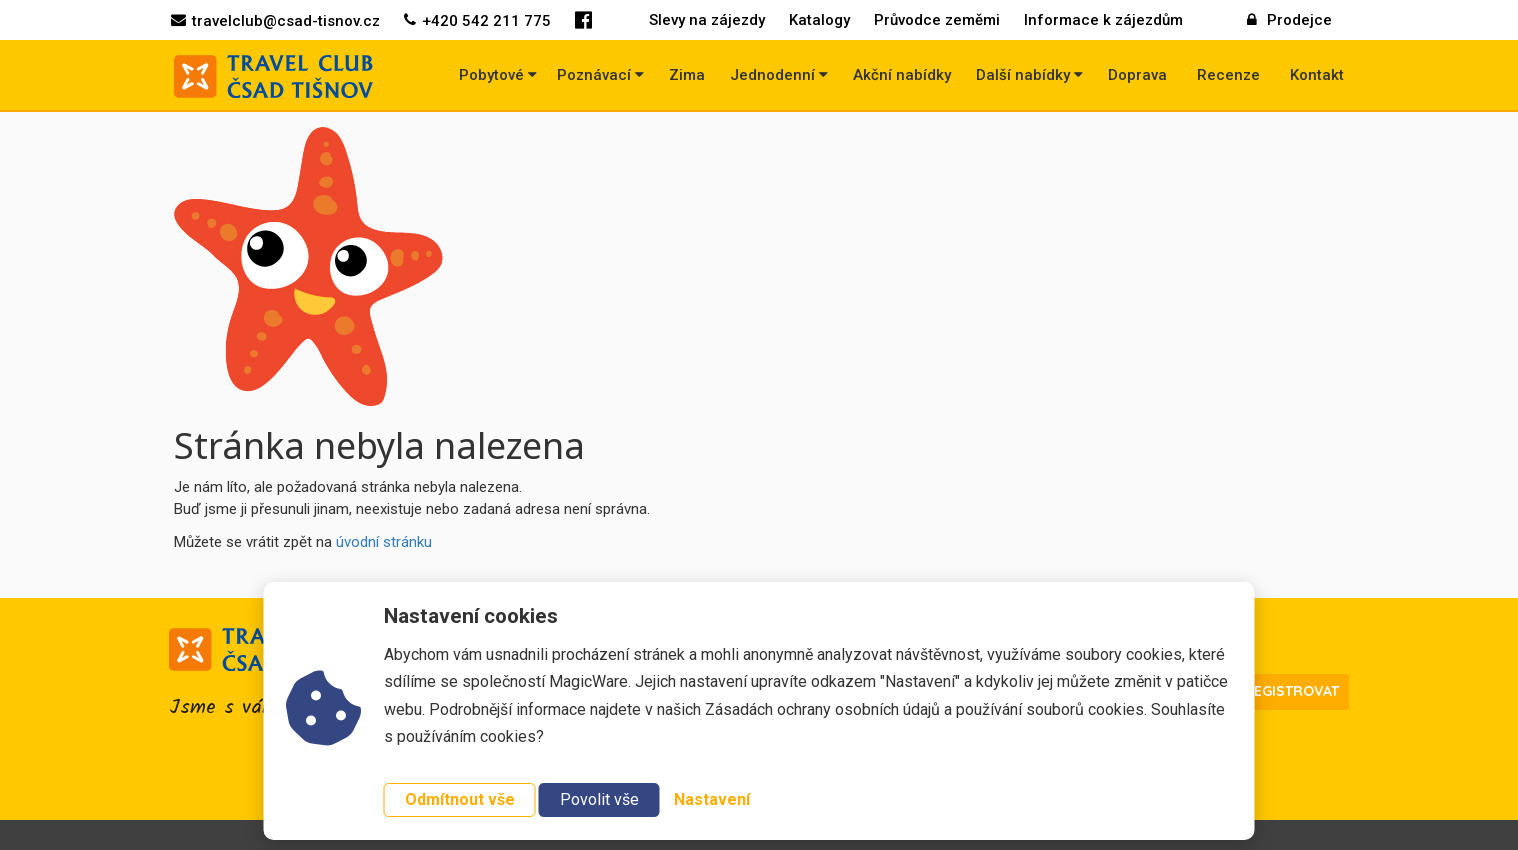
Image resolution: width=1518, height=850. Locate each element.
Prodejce (1289, 20)
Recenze (1228, 75)
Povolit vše (599, 799)
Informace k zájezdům (1103, 20)
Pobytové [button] (498, 75)
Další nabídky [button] (1029, 75)
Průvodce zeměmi (937, 20)
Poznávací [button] (600, 75)
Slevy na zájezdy (707, 20)
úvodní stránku (384, 542)
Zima (687, 75)
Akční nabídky (902, 75)
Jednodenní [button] (779, 75)
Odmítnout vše (460, 799)
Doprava (1137, 75)
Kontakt (1317, 75)
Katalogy (819, 20)
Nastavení (712, 799)
